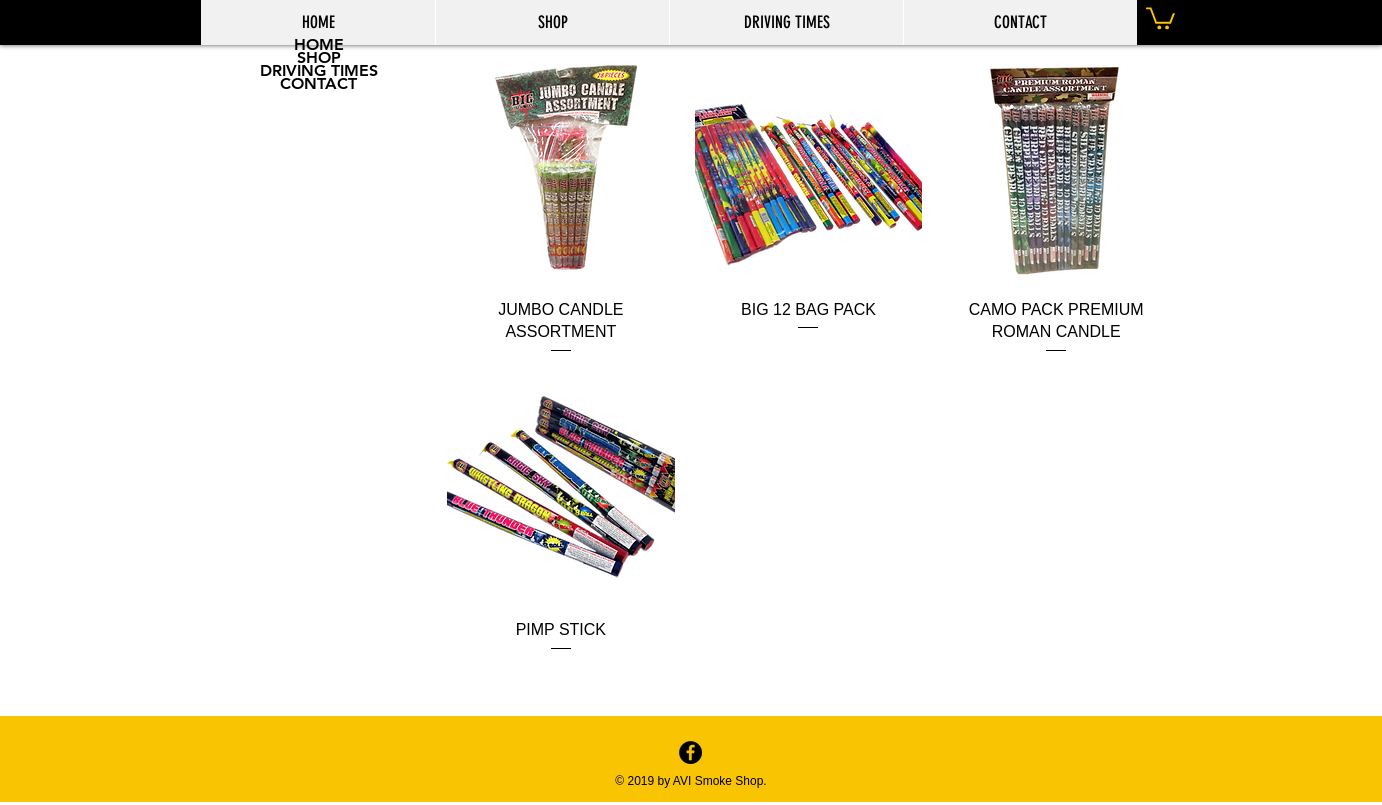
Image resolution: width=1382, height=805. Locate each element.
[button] (1160, 17)
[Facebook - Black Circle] (690, 752)
